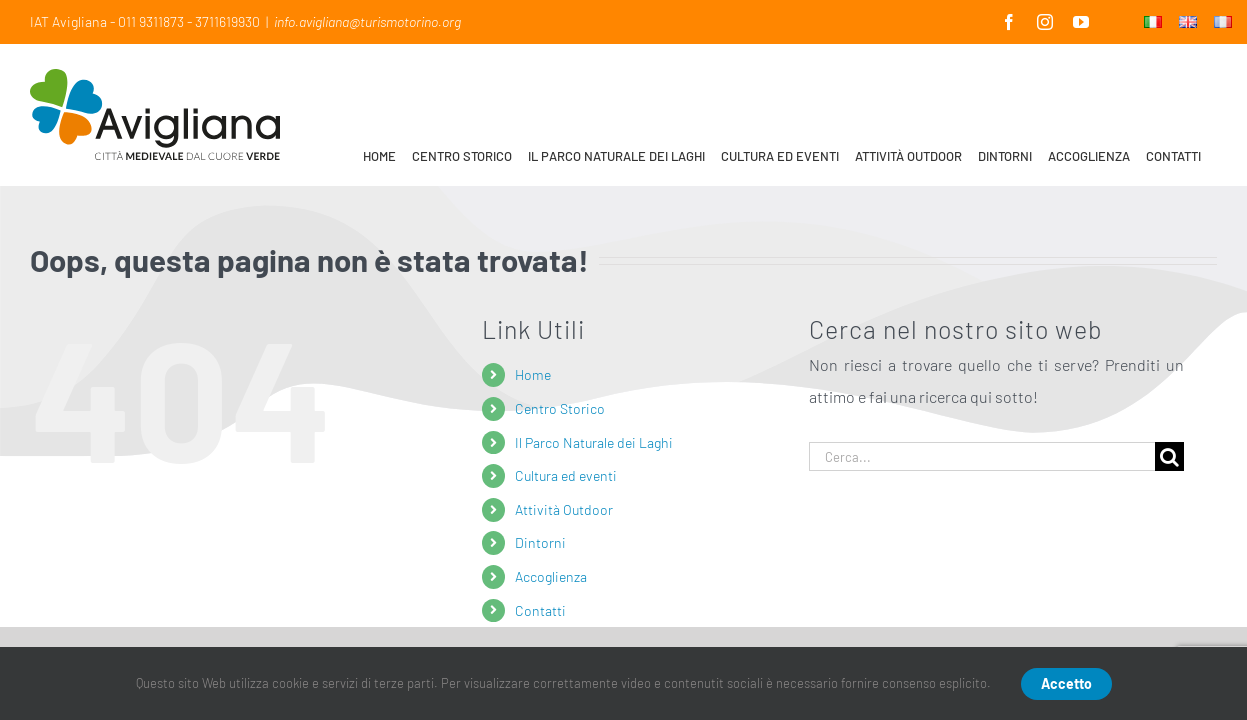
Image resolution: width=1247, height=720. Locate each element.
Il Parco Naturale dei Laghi (594, 442)
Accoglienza (551, 576)
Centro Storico (560, 408)
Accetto (1066, 683)
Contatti (540, 610)
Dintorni (540, 542)
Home (533, 374)
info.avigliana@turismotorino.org (367, 21)
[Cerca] (1169, 456)
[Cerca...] (982, 456)
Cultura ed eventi (566, 475)
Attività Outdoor (564, 509)
